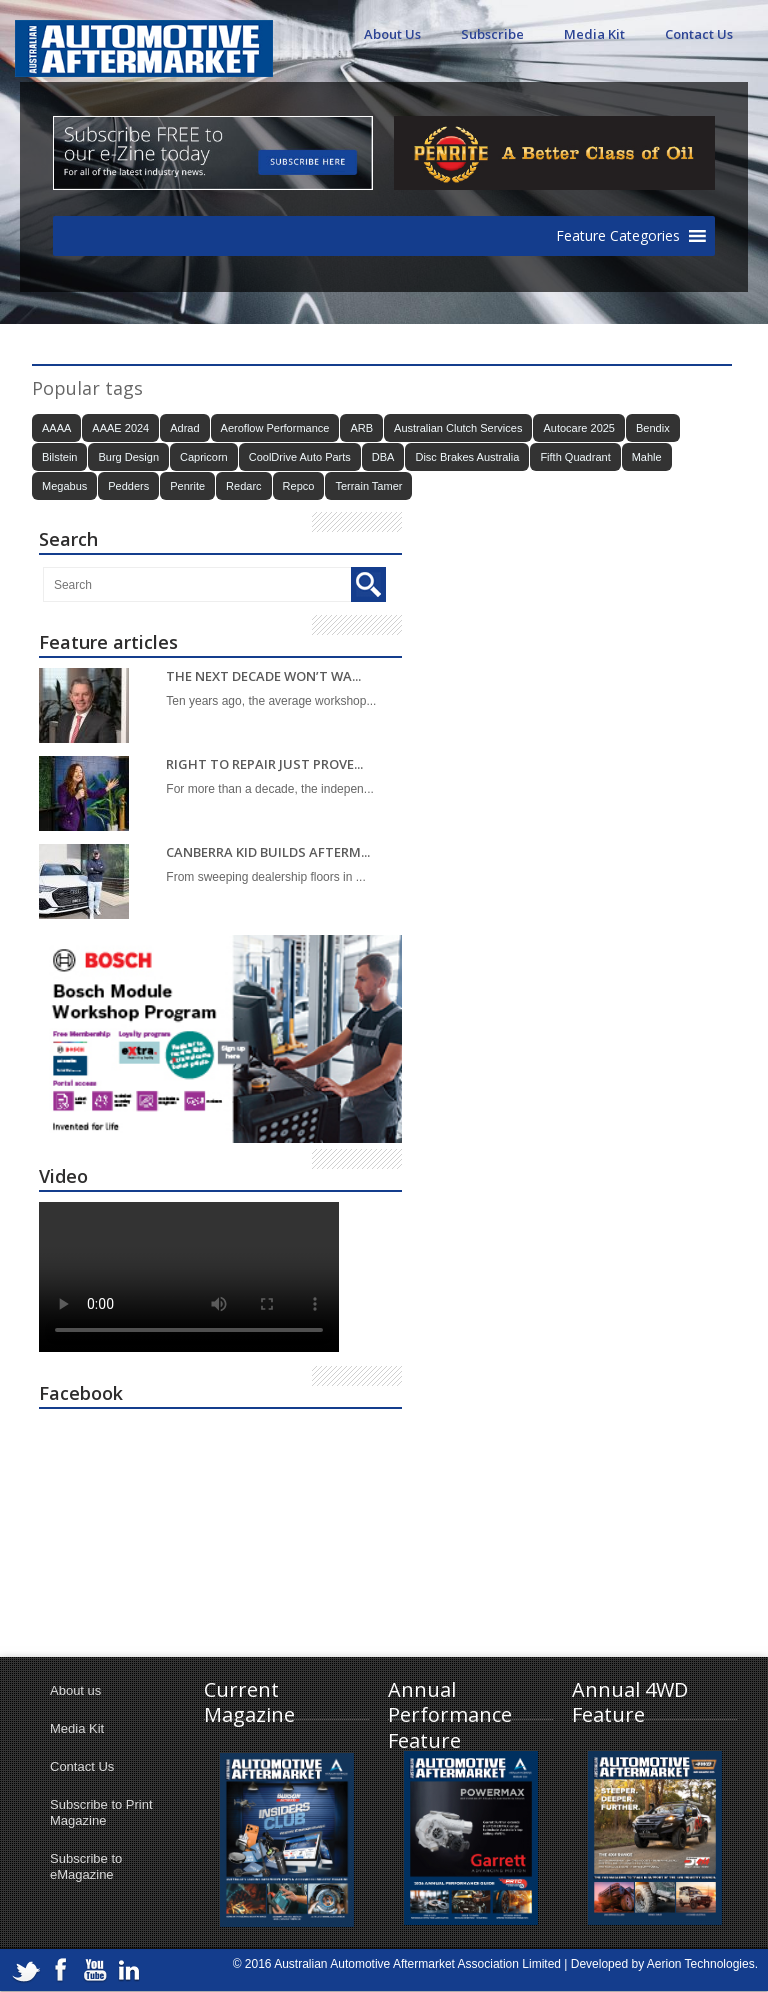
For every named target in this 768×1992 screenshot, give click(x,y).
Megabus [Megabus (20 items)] (64, 486)
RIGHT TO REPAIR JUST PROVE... (264, 764)
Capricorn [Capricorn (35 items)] (204, 457)
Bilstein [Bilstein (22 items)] (59, 457)
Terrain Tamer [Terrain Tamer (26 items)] (368, 486)
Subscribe (492, 34)
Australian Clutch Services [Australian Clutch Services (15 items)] (458, 428)
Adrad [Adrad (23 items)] (184, 428)
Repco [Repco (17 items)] (299, 486)
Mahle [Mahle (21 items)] (647, 457)
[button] (618, 236)
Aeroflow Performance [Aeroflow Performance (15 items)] (275, 428)
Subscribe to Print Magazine (101, 1812)
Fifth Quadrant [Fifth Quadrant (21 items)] (575, 457)
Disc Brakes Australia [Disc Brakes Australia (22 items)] (467, 457)
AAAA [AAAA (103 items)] (56, 428)
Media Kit (594, 34)
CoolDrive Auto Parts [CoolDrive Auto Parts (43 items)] (300, 457)
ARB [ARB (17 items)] (361, 428)
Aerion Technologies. (702, 1964)
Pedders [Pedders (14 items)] (128, 486)
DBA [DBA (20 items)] (383, 457)
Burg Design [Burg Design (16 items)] (128, 457)
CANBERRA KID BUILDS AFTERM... (268, 852)
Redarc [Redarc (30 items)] (243, 486)
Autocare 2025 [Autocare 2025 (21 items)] (579, 428)
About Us (392, 34)
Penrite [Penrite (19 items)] (187, 486)
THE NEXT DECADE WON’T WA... (263, 676)
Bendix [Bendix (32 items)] (653, 428)
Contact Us (699, 34)
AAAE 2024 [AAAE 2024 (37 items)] (120, 428)
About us (75, 1690)
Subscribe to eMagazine (86, 1866)
